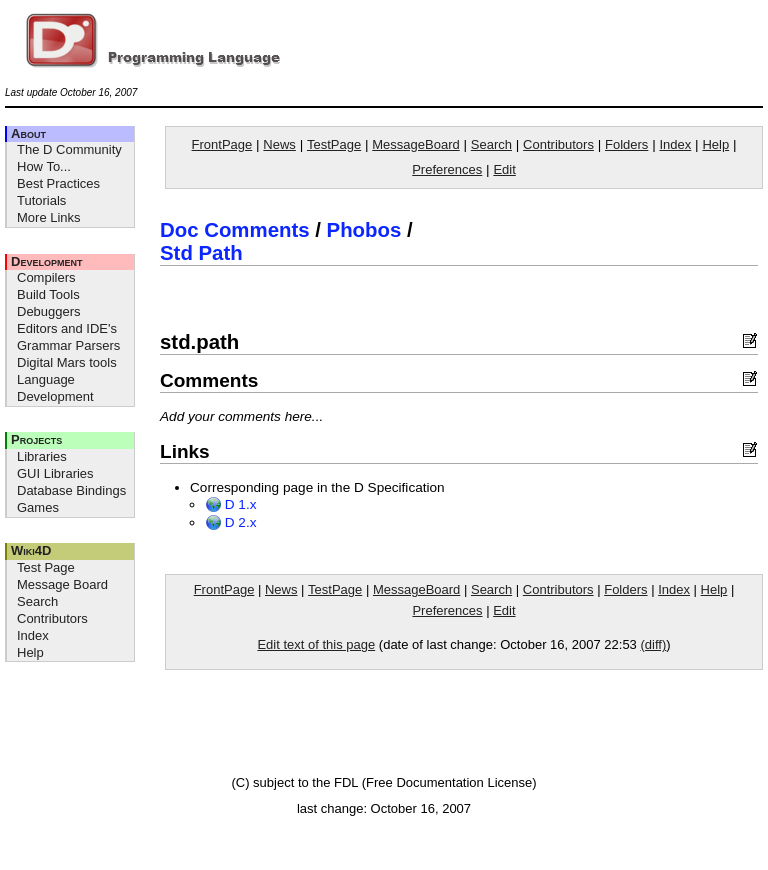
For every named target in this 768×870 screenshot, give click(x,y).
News (279, 144)
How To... (44, 166)
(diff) (653, 644)
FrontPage (222, 144)
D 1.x (231, 504)
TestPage (334, 144)
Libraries (42, 456)
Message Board (62, 584)
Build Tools (48, 294)
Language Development (55, 388)
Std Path (201, 253)
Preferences (447, 169)
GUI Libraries (55, 473)
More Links (49, 217)
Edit (504, 169)
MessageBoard (415, 144)
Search (37, 601)
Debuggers (49, 311)
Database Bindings (71, 490)
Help (30, 652)
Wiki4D (31, 550)
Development (46, 261)
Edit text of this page (316, 644)
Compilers (46, 277)
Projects (36, 439)
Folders (626, 144)
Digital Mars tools (67, 362)
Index (33, 635)
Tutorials (41, 200)
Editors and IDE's (67, 328)
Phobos (364, 230)
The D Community (69, 149)
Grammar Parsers (68, 345)
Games (38, 507)
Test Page (46, 567)
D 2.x (231, 522)
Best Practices (58, 183)
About (28, 133)
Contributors (52, 618)
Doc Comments (235, 230)
